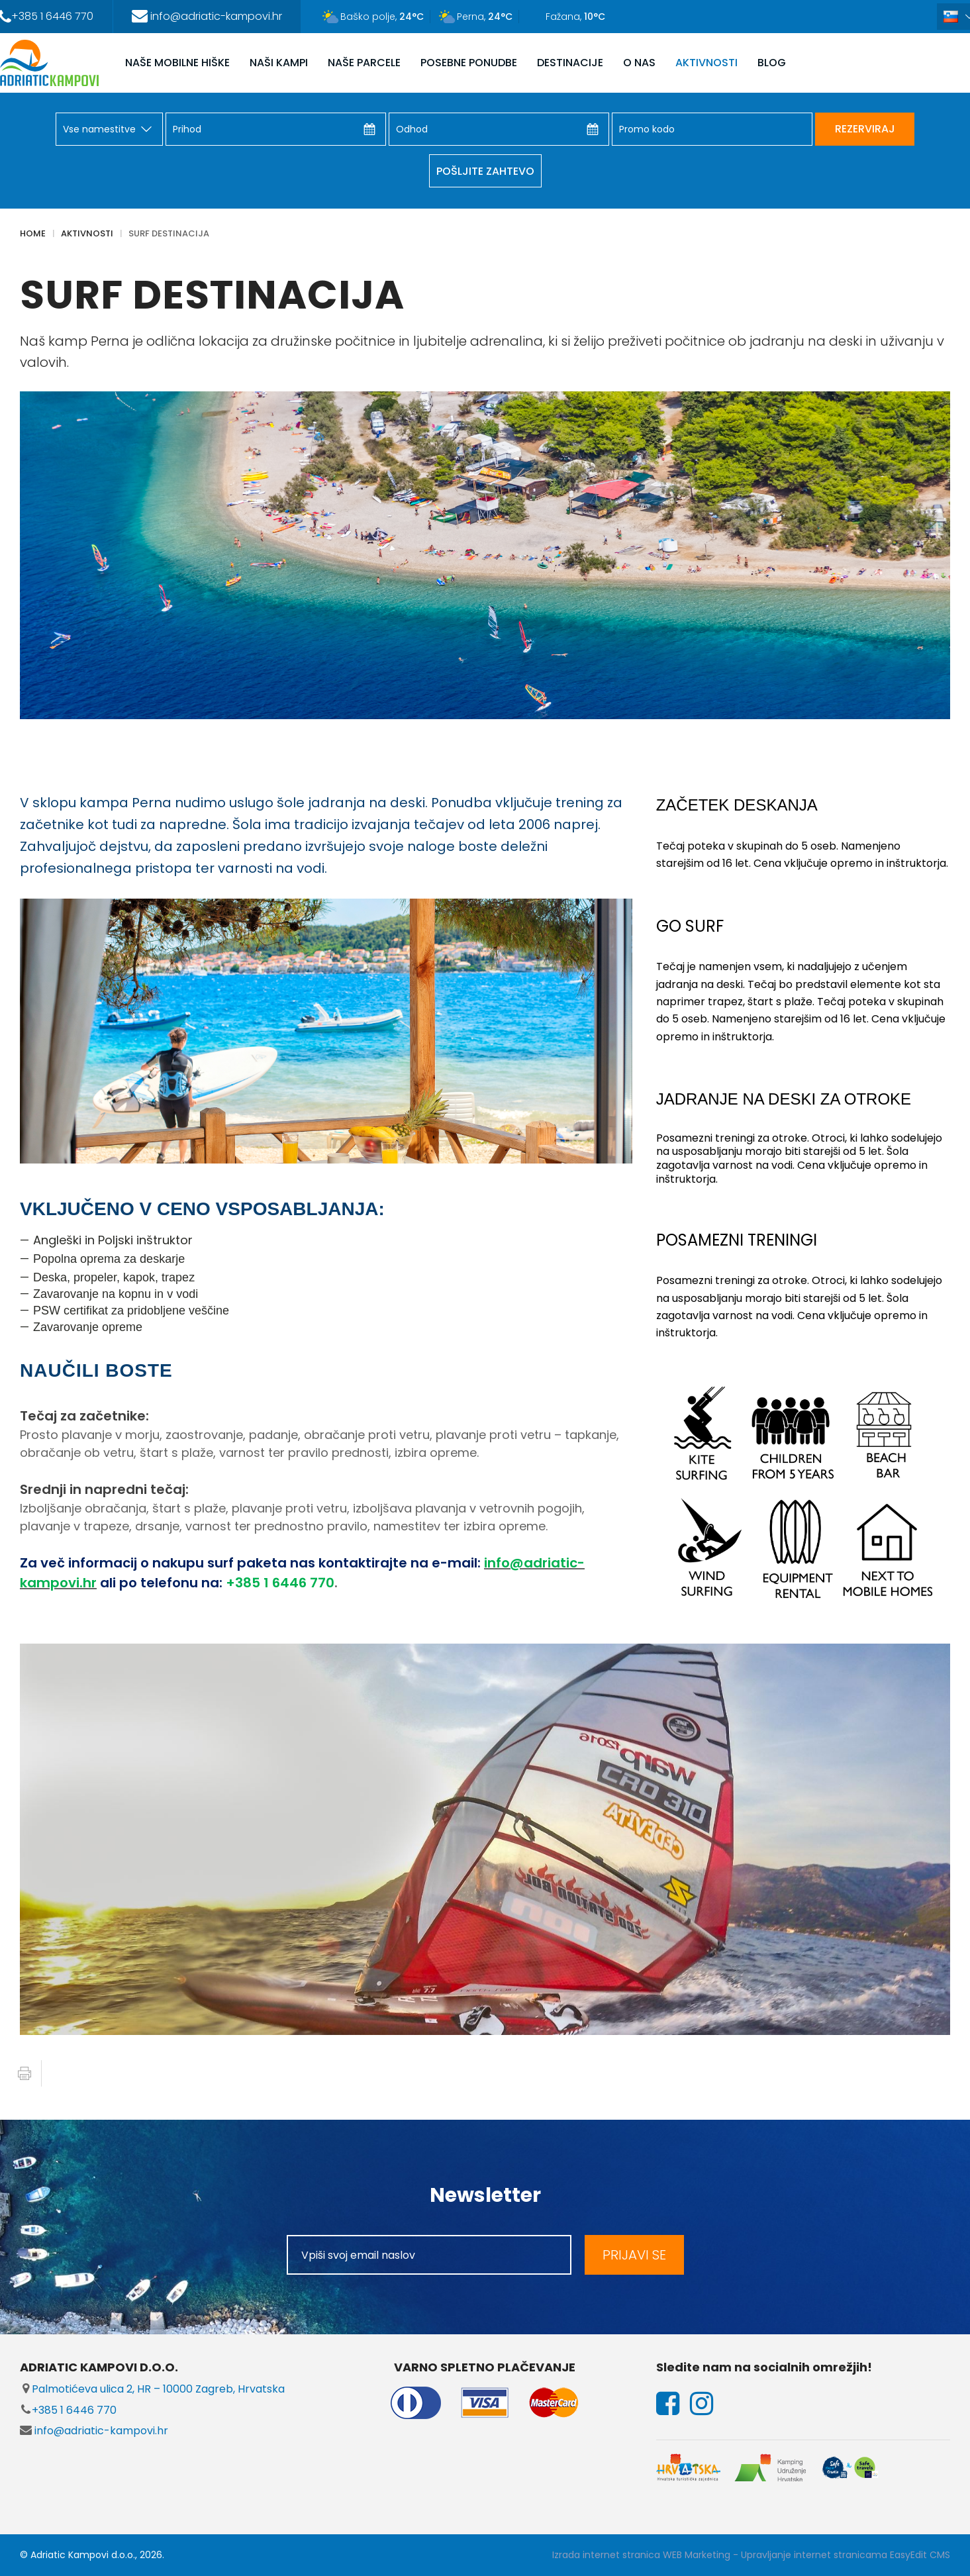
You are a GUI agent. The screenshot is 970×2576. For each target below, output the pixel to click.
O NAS (639, 62)
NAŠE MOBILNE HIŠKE (177, 62)
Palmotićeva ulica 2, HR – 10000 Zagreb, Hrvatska (152, 2389)
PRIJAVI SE (634, 2255)
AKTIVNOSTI (706, 62)
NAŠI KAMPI (279, 62)
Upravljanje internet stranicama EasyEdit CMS (845, 2554)
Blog (771, 62)
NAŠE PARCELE (364, 62)
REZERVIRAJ (865, 128)
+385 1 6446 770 (68, 2410)
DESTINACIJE (570, 62)
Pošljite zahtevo (485, 171)
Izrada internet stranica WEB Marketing (641, 2554)
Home (33, 233)
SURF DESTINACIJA (168, 233)
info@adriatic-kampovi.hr (94, 2430)
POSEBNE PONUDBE (468, 62)
